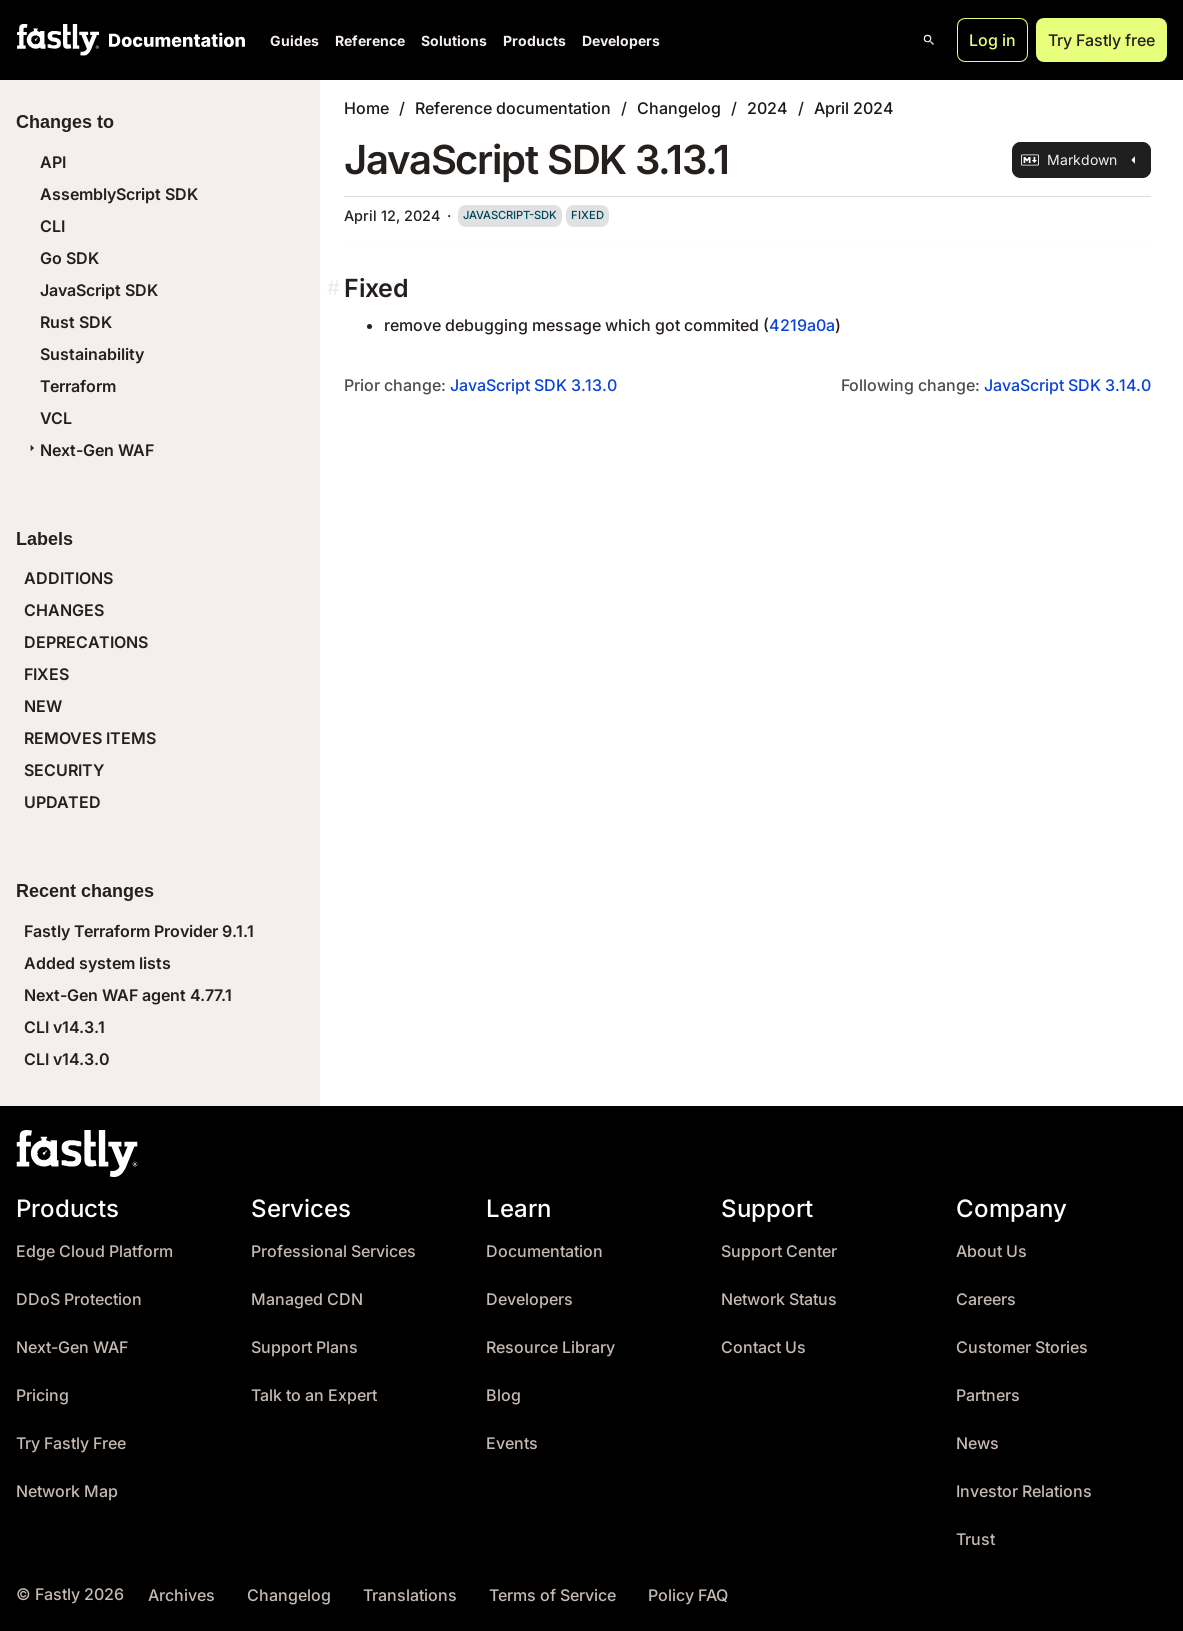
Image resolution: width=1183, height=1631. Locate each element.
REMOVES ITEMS (90, 738)
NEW (43, 706)
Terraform (78, 386)
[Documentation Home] (173, 40)
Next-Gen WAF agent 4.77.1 (128, 995)
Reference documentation (513, 108)
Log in (992, 40)
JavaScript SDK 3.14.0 (1067, 385)
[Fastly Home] (58, 40)
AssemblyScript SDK (119, 194)
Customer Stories (1022, 1347)
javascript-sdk (510, 215)
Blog (503, 1395)
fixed (587, 215)
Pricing (42, 1395)
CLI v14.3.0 (67, 1059)
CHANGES (64, 610)
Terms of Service (552, 1595)
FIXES (46, 674)
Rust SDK (76, 322)
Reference (370, 40)
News (977, 1443)
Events (512, 1443)
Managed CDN (307, 1299)
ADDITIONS (68, 578)
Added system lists (97, 963)
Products (534, 40)
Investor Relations (1024, 1491)
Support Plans (304, 1347)
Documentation (544, 1251)
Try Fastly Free (71, 1443)
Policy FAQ (688, 1595)
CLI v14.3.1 (64, 1027)
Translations (410, 1595)
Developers (621, 40)
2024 (767, 108)
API (53, 162)
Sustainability (92, 354)
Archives (181, 1595)
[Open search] (929, 40)
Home (366, 108)
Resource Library (550, 1347)
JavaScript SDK (99, 290)
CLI (52, 226)
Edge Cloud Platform (94, 1251)
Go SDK (69, 258)
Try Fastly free (1101, 40)
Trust (975, 1539)
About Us (991, 1251)
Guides (294, 40)
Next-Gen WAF (89, 450)
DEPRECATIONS (86, 642)
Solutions (454, 40)
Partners (988, 1395)
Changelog (679, 108)
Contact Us (763, 1347)
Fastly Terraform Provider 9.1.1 (139, 931)
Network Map (67, 1491)
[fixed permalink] (335, 288)
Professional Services (333, 1251)
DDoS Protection (79, 1299)
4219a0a (802, 325)
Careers (986, 1299)
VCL (56, 418)
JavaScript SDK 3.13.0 (533, 385)
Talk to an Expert (314, 1395)
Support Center (779, 1251)
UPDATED (62, 802)
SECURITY (64, 770)
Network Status (779, 1299)
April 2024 (854, 108)
